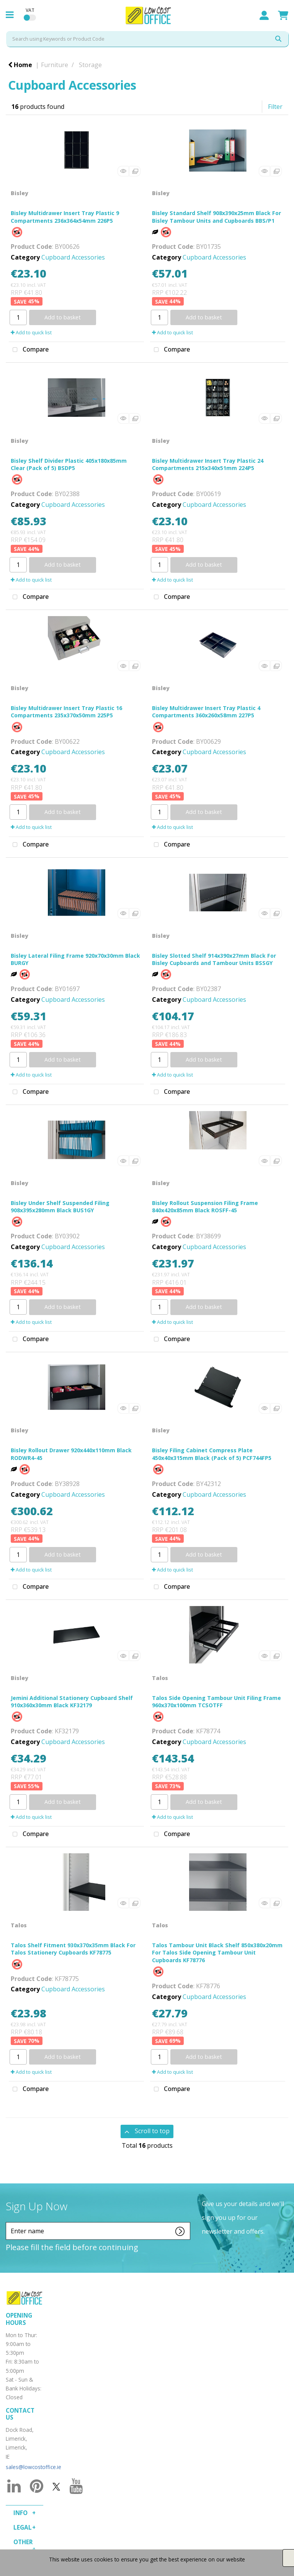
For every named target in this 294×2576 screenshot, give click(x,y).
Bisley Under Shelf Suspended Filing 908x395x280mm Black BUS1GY (60, 1206)
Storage (90, 65)
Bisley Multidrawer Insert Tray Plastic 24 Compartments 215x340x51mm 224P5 (207, 464)
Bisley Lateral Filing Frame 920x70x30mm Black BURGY (75, 959)
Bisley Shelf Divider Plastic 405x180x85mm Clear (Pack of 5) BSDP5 (69, 464)
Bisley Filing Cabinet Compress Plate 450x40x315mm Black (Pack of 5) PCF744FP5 (211, 1454)
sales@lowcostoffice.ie (33, 2467)
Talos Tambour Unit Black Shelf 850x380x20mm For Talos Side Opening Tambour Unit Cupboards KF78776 (217, 1952)
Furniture (54, 65)
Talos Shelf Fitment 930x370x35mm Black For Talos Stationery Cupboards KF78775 (73, 1948)
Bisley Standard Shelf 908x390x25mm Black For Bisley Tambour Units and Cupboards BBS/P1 (216, 216)
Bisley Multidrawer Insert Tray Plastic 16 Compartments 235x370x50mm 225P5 (66, 711)
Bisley (19, 193)
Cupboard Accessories (73, 257)
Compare (29, 350)
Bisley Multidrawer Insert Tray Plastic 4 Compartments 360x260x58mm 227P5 (206, 711)
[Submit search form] (278, 38)
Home (20, 65)
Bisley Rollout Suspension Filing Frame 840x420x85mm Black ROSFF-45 (205, 1206)
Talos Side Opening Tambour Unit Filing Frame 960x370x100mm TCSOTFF (216, 1701)
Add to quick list (31, 332)
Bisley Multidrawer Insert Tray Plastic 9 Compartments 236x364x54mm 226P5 (65, 216)
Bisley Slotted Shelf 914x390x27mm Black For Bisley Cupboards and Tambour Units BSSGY (214, 959)
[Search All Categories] (147, 39)
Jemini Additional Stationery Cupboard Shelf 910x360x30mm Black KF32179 (72, 1701)
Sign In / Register (264, 15)
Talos (160, 1678)
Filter (275, 106)
